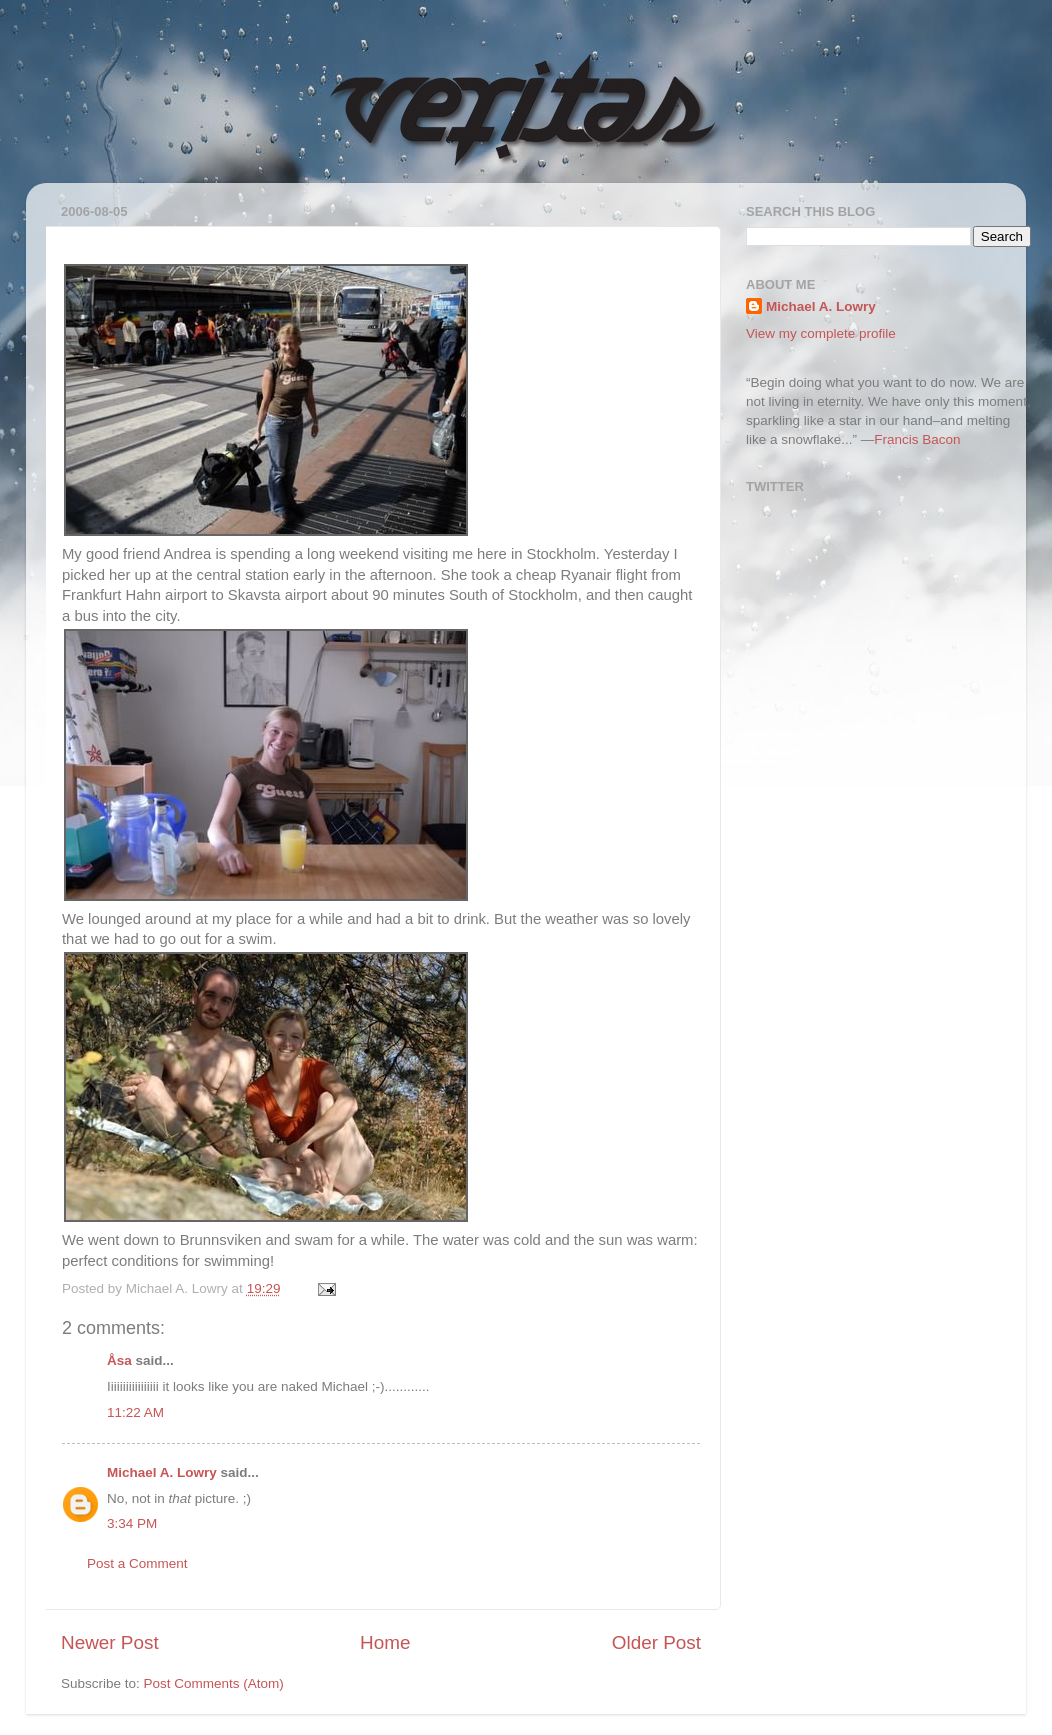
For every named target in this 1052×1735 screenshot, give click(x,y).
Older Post (656, 1642)
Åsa (119, 1360)
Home (385, 1642)
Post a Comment (137, 1563)
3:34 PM (132, 1523)
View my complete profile (821, 333)
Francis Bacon (917, 439)
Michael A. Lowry (162, 1472)
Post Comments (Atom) (214, 1683)
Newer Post (110, 1642)
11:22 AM (135, 1412)
